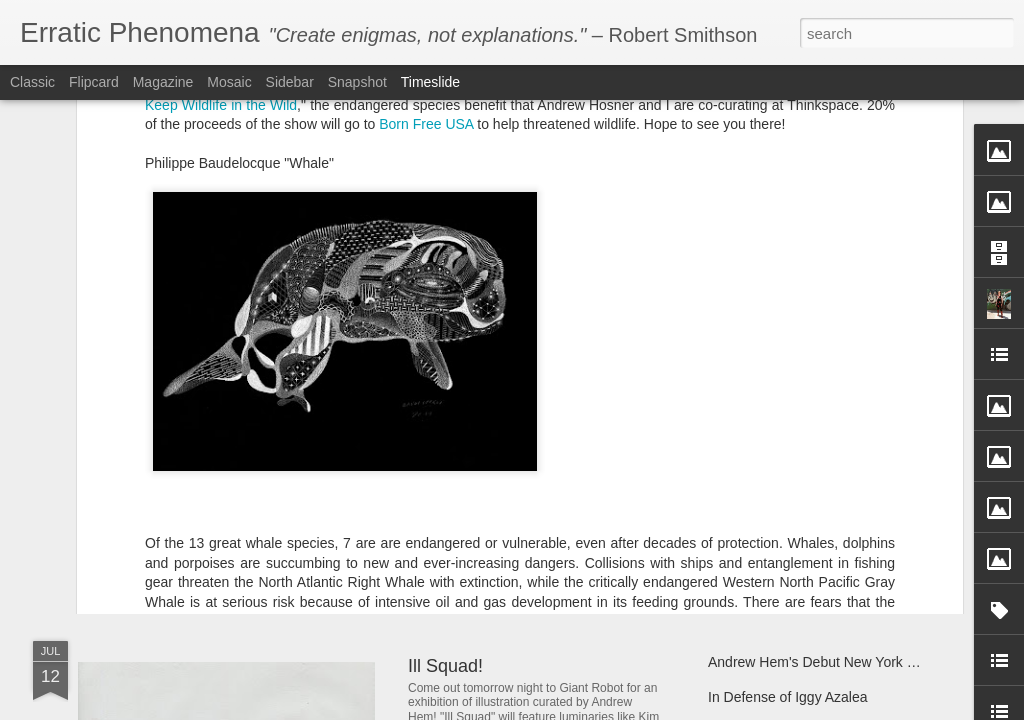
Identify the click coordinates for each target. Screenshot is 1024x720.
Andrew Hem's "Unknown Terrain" (812, 532)
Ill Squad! (445, 666)
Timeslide (430, 82)
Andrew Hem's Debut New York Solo (821, 662)
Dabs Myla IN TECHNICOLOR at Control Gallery (337, 464)
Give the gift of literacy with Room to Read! (840, 462)
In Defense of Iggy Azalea (788, 697)
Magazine (163, 82)
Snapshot (357, 82)
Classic (32, 82)
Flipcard (94, 82)
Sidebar (290, 82)
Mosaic (229, 82)
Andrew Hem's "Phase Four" (521, 513)
